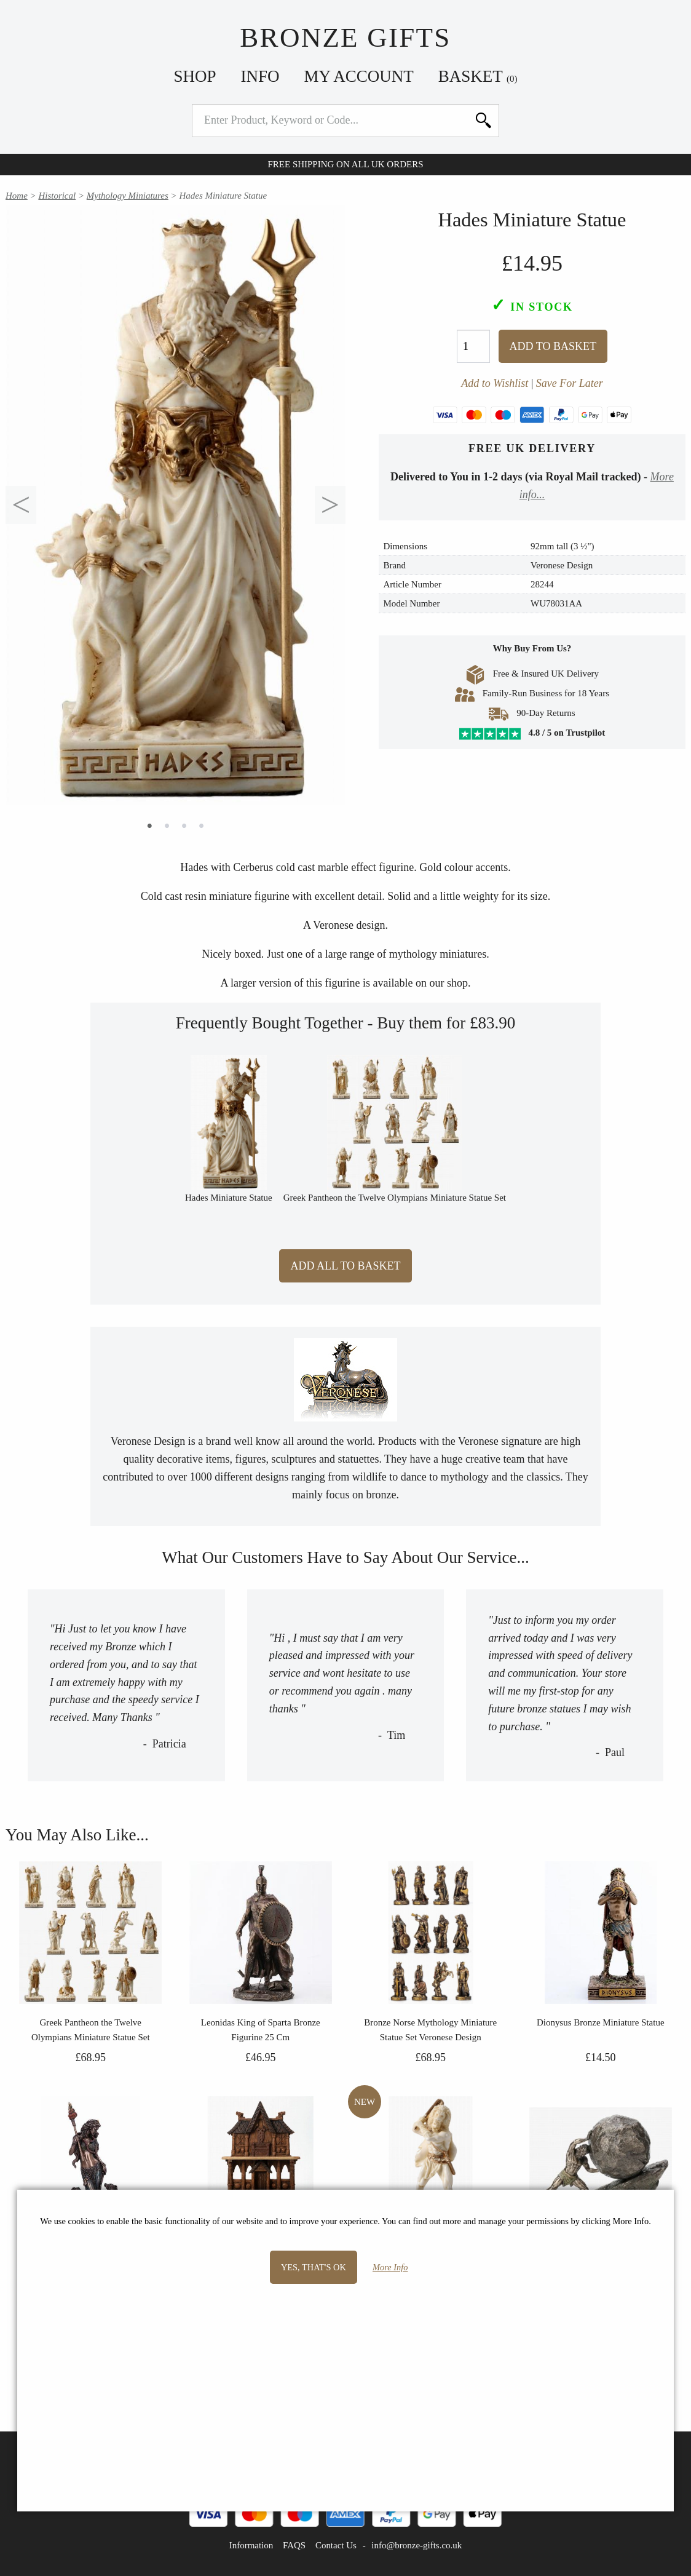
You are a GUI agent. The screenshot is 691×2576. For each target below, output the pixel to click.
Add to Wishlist (494, 383)
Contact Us (336, 2545)
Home (17, 196)
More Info (390, 2267)
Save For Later (569, 383)
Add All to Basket (345, 1266)
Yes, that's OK (313, 2267)
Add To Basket (553, 346)
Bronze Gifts (345, 37)
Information (251, 2545)
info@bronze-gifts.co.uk (416, 2545)
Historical (57, 196)
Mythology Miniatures (127, 196)
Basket (478, 76)
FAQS (294, 2545)
